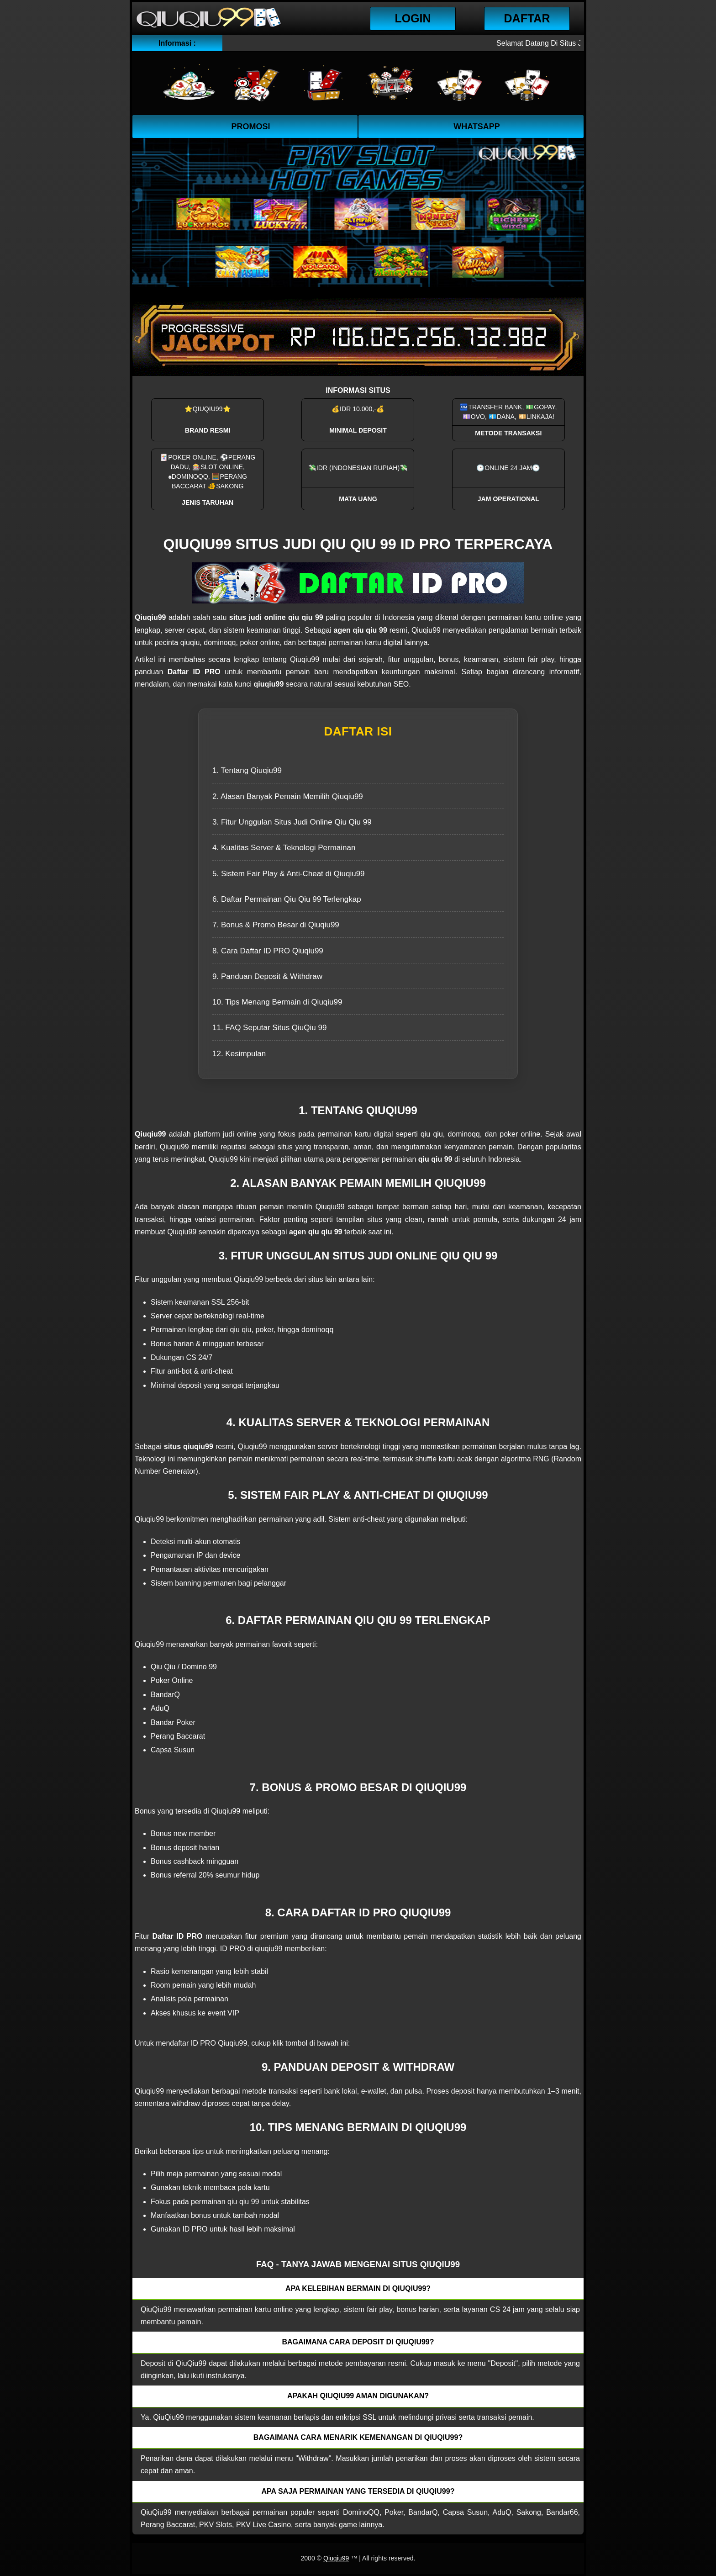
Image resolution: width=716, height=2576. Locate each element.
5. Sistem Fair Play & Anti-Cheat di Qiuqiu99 (288, 873)
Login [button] (413, 18)
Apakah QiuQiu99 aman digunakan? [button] (358, 2396)
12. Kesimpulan (239, 1053)
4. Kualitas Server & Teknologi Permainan (283, 847)
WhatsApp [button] (476, 126)
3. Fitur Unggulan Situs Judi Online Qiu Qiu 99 (292, 822)
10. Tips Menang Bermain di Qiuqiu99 (277, 1002)
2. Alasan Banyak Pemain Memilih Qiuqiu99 (287, 796)
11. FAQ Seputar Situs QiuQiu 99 (269, 1027)
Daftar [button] (527, 18)
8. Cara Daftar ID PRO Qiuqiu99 (267, 951)
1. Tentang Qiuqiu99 (247, 770)
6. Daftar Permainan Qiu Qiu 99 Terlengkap (286, 899)
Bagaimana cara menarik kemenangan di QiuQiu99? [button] (358, 2437)
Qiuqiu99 (336, 2558)
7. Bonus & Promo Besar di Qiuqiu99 (275, 924)
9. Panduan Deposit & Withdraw (267, 976)
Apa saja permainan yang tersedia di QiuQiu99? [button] (358, 2491)
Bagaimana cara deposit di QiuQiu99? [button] (358, 2342)
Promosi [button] (250, 126)
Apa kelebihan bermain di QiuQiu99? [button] (358, 2288)
